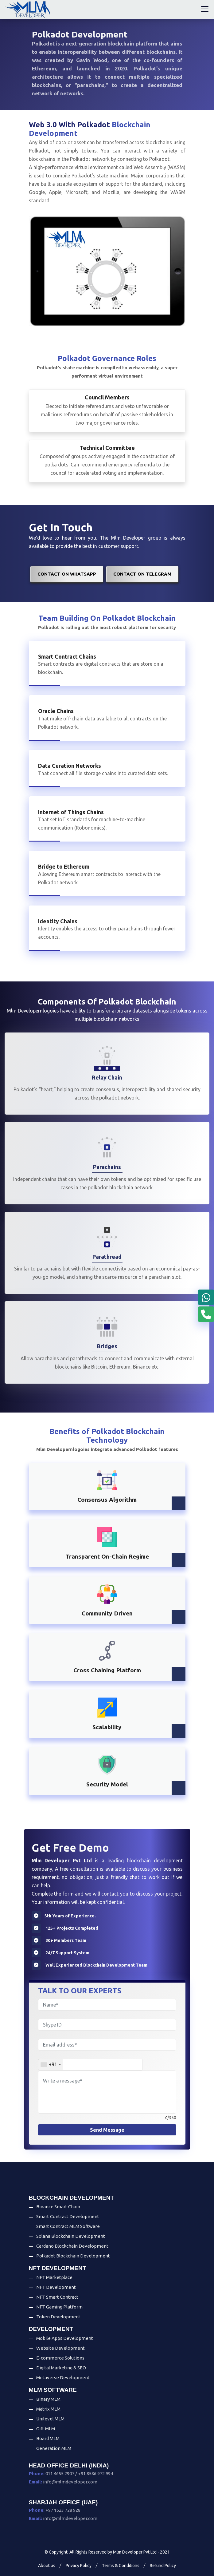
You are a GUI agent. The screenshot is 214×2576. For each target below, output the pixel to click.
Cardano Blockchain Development (72, 2246)
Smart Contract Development (67, 2216)
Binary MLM (48, 2399)
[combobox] (50, 2064)
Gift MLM (45, 2428)
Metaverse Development (63, 2377)
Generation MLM (53, 2448)
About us (46, 2565)
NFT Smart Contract (57, 2297)
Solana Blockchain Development (70, 2236)
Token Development (58, 2316)
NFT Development (56, 2287)
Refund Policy (163, 2565)
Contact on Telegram (142, 574)
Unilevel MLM (50, 2418)
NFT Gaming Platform (59, 2306)
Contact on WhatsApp (66, 574)
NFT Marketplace (54, 2277)
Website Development (60, 2348)
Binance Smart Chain (58, 2206)
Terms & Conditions (120, 2565)
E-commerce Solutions (60, 2357)
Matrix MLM (48, 2409)
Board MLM (48, 2438)
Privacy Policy (78, 2565)
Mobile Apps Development (64, 2338)
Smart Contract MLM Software (68, 2226)
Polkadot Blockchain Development (73, 2255)
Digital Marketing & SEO (61, 2367)
